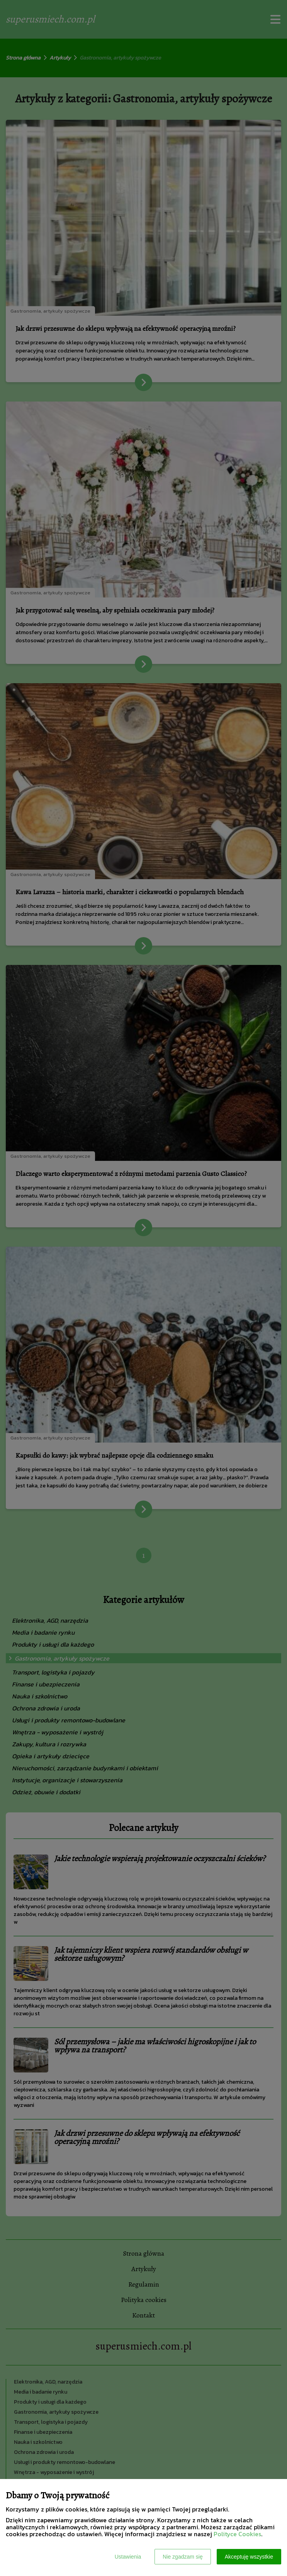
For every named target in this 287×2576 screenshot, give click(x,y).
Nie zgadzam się (183, 2557)
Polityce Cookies (237, 2534)
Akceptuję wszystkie (249, 2557)
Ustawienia (128, 2557)
